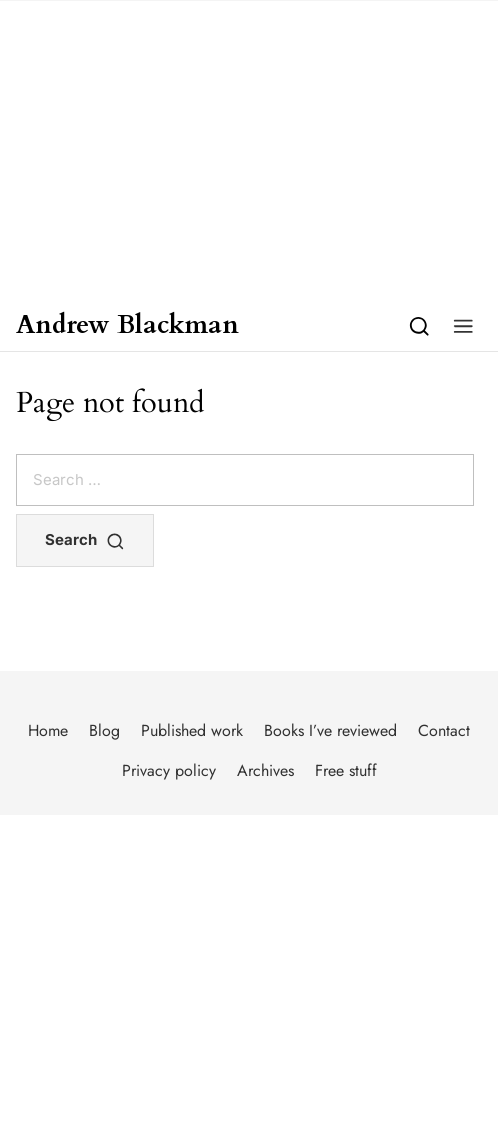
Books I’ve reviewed (330, 730)
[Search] (419, 325)
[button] (463, 325)
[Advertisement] (249, 150)
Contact (444, 730)
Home (48, 730)
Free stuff (346, 770)
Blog (104, 730)
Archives (265, 770)
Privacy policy (169, 770)
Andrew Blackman (127, 325)
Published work (192, 730)
